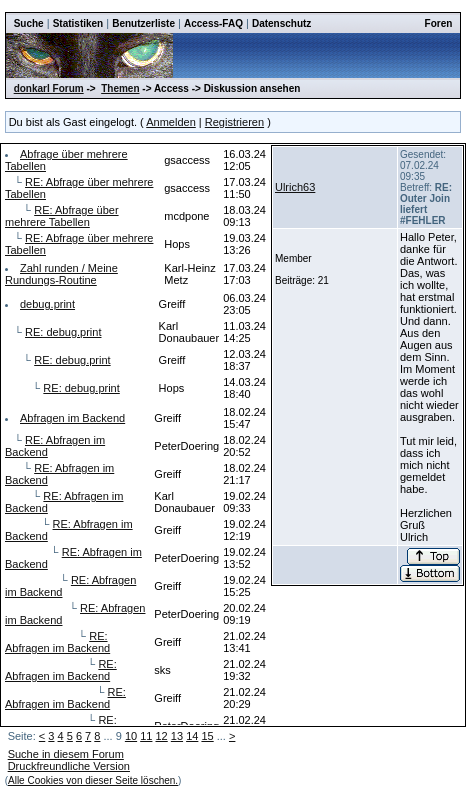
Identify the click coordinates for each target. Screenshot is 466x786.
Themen (120, 88)
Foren (439, 23)
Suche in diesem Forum (66, 754)
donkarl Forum (49, 88)
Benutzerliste (143, 23)
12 (162, 736)
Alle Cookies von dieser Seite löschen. (93, 780)
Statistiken (78, 23)
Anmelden (171, 122)
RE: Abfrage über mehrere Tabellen (62, 216)
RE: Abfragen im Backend (57, 642)
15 (207, 736)
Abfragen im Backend (72, 418)
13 (177, 736)
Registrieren (234, 122)
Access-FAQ (213, 23)
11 (146, 736)
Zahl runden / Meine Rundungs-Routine (61, 274)
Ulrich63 (295, 187)
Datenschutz (281, 23)
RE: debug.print (63, 332)
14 (192, 736)
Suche (29, 23)
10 (131, 736)
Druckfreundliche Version (69, 766)
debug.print (47, 304)
